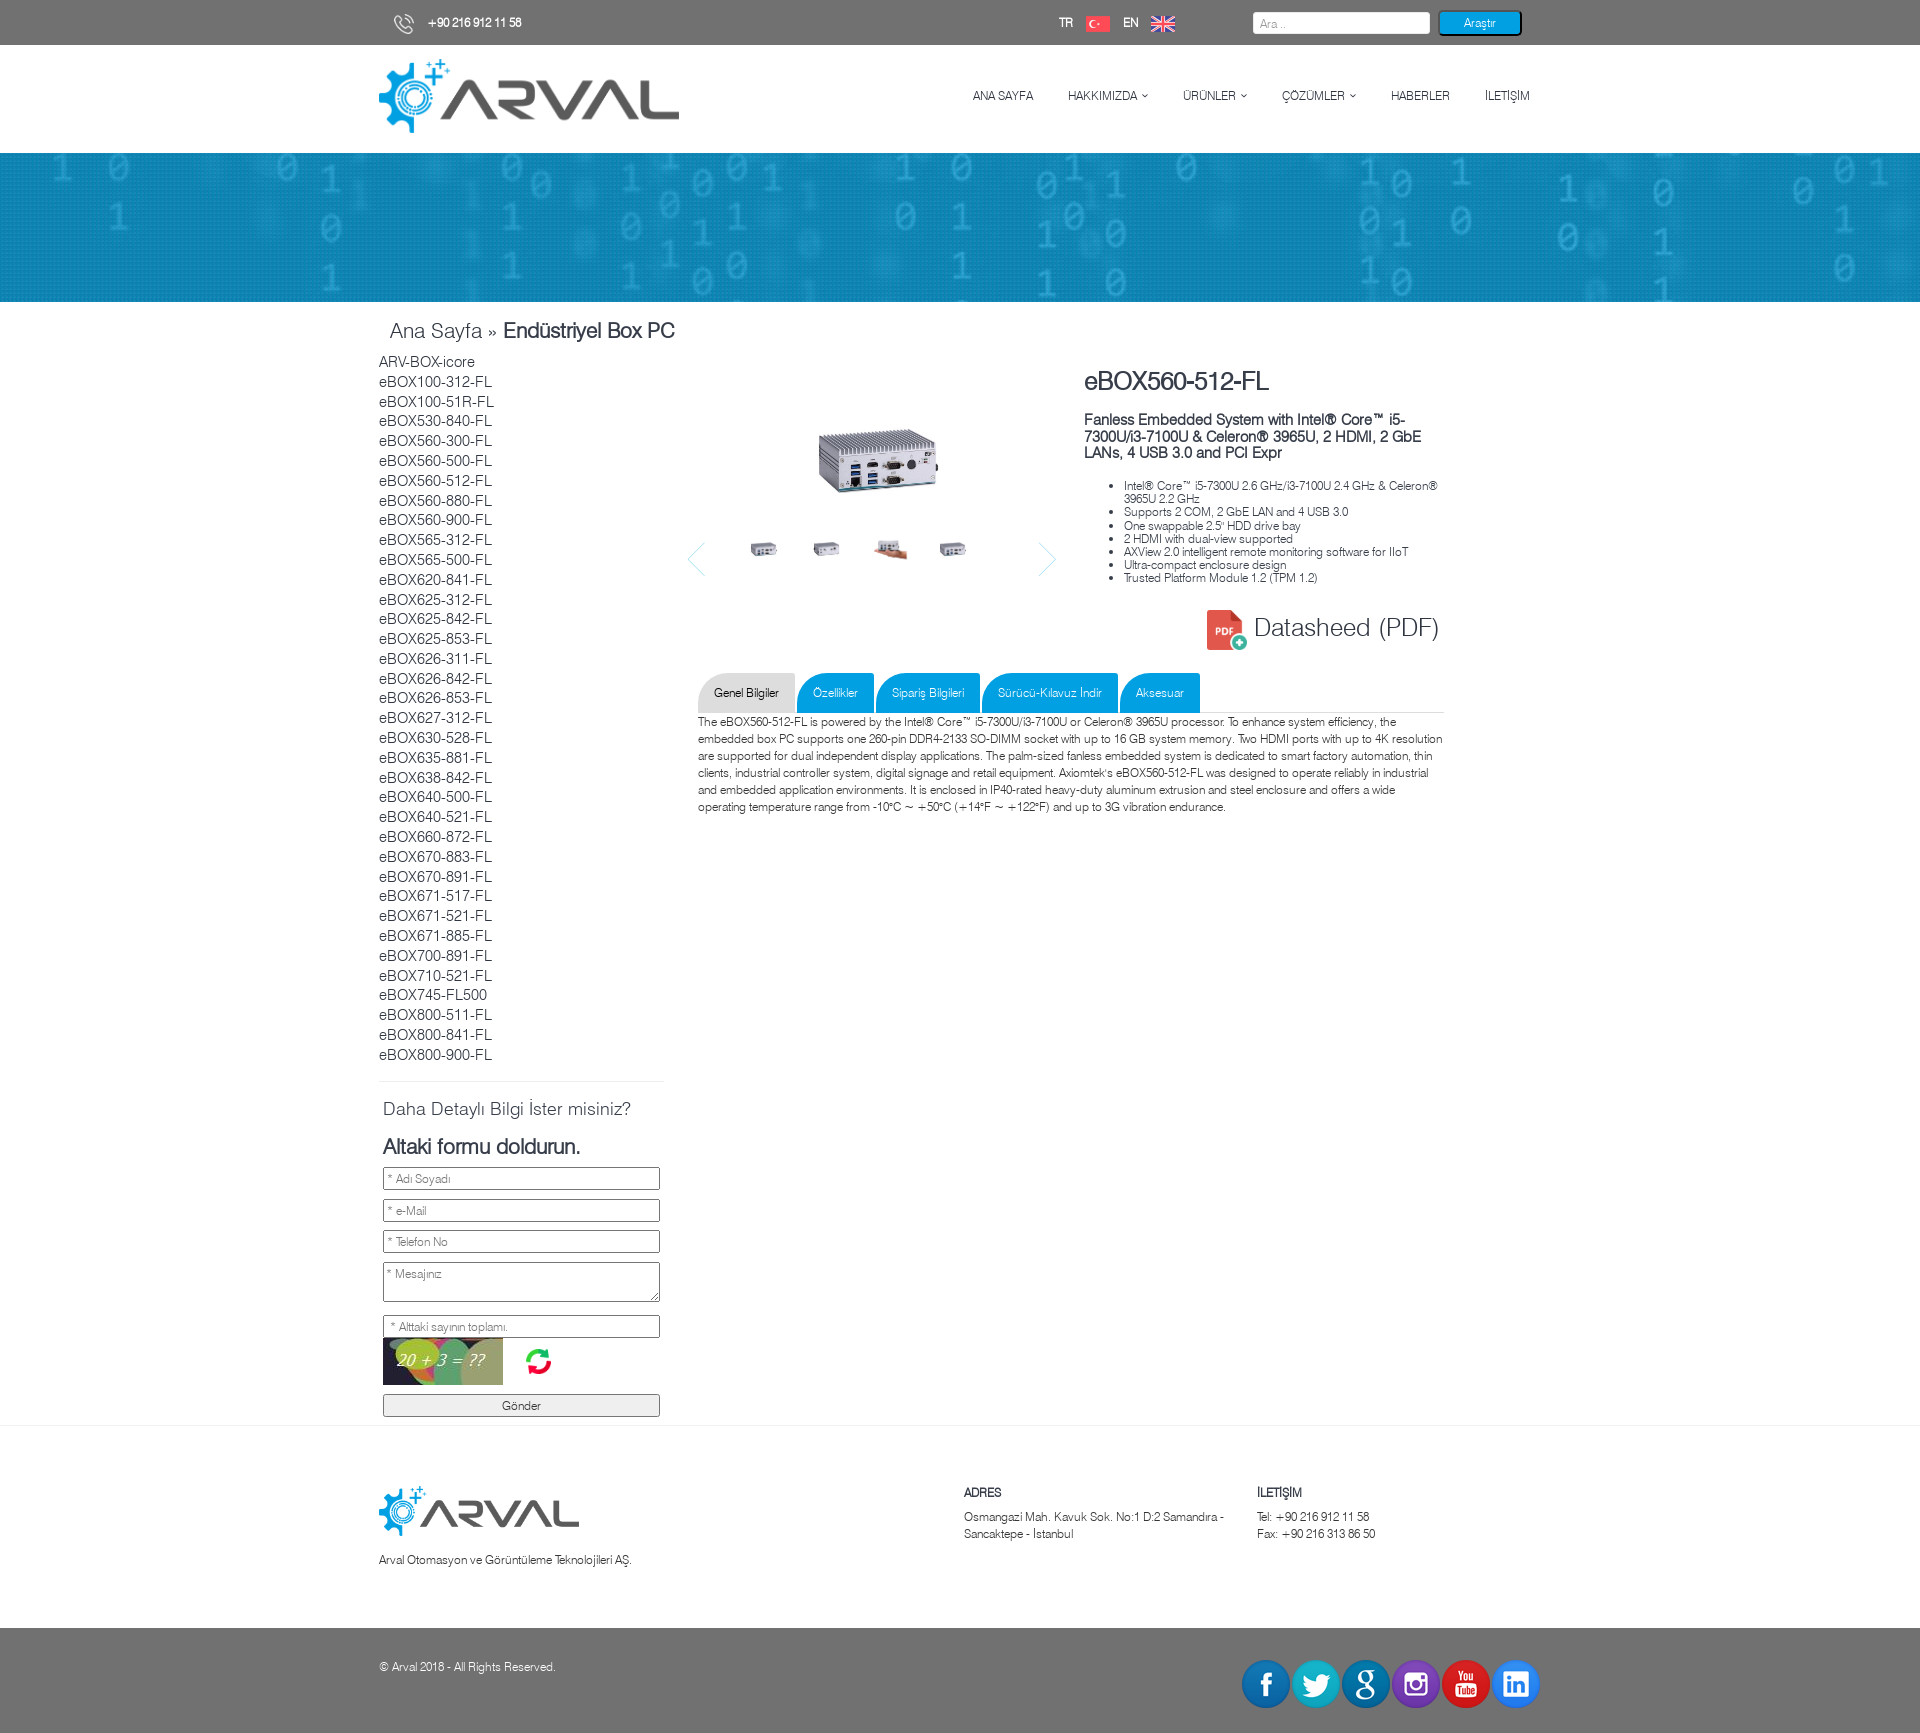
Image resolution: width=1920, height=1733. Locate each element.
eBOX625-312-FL (435, 600)
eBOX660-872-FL (435, 837)
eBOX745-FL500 (433, 995)
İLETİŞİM (1507, 95)
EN (1154, 22)
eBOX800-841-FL (435, 1035)
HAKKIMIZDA (1102, 95)
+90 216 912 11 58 (457, 22)
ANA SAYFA (1003, 95)
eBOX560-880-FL (435, 501)
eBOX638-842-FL (435, 778)
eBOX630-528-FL (435, 738)
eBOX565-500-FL (435, 560)
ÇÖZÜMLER (1313, 95)
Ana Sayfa (436, 330)
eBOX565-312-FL (435, 540)
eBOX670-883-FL (435, 857)
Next (1049, 559)
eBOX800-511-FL (435, 1015)
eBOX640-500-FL (435, 797)
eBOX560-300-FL (435, 441)
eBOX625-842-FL (435, 619)
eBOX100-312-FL (435, 382)
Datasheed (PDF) (1323, 627)
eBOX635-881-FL (435, 758)
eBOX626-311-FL (435, 659)
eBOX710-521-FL (435, 976)
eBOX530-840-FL (435, 421)
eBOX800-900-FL (435, 1055)
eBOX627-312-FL (435, 718)
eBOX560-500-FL (435, 461)
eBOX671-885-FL (435, 936)
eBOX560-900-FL (435, 520)
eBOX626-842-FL (435, 679)
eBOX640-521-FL (435, 817)
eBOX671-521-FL (435, 916)
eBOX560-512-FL (435, 481)
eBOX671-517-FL (435, 896)
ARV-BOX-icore (427, 362)
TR (1089, 22)
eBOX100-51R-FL (436, 402)
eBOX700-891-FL (435, 956)
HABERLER (1420, 95)
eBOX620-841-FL (435, 580)
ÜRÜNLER (1209, 95)
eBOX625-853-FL (435, 639)
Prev (698, 559)
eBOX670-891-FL (435, 877)
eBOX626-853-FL (435, 698)
